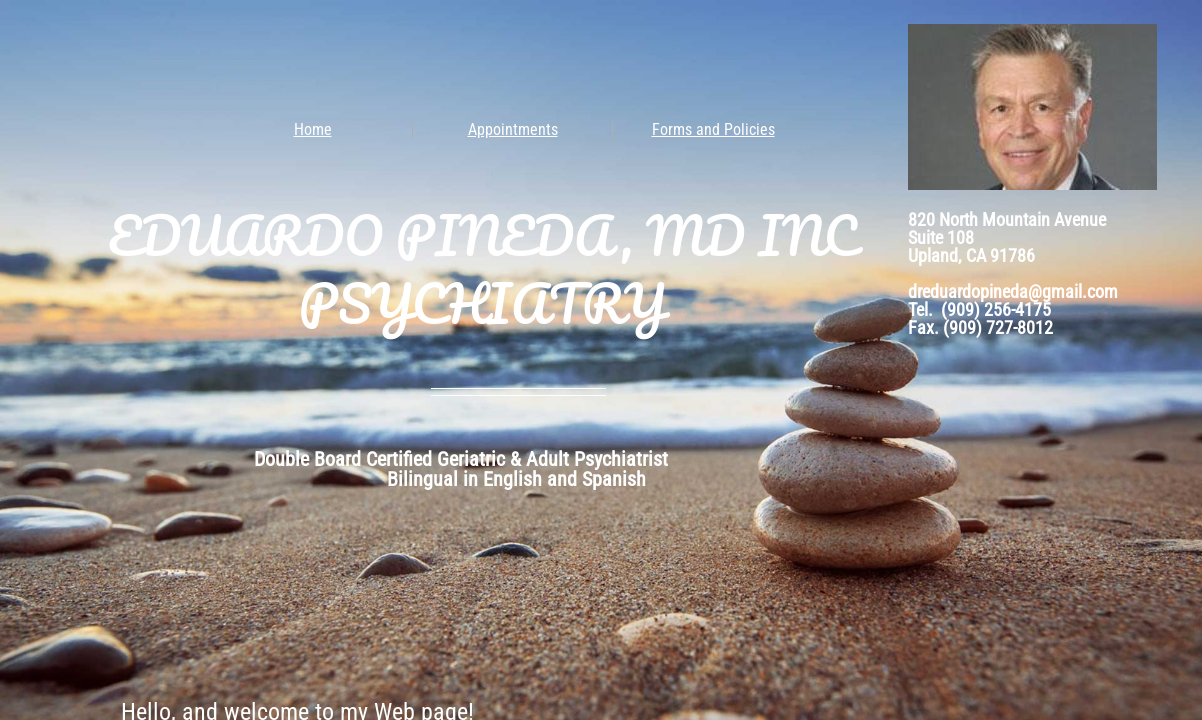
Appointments (513, 129)
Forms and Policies (713, 129)
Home (313, 129)
